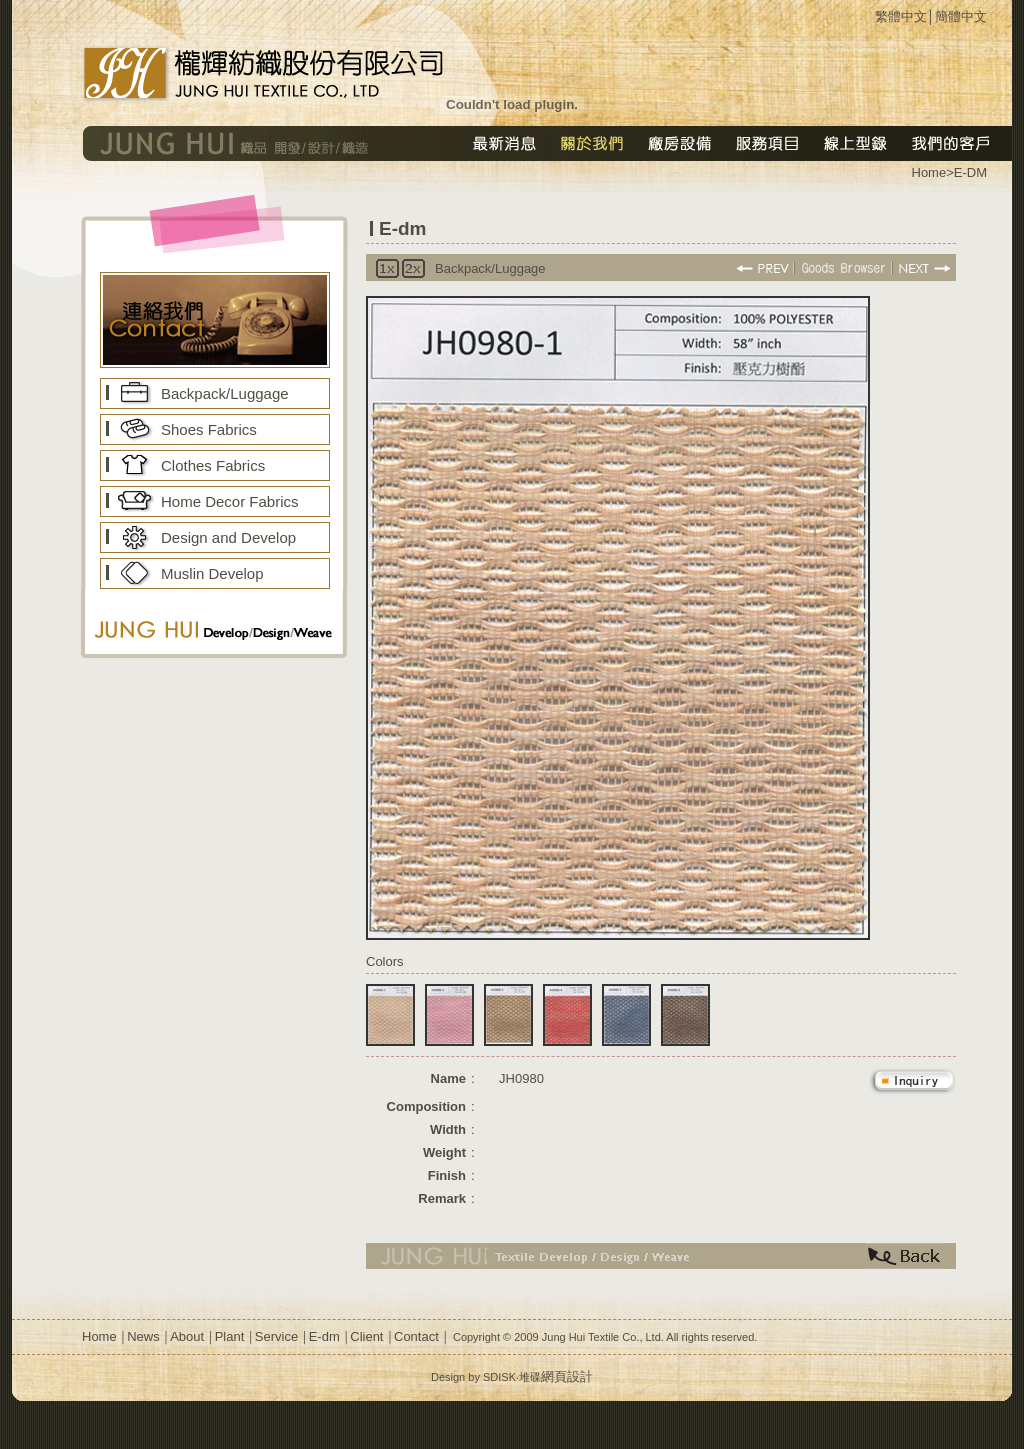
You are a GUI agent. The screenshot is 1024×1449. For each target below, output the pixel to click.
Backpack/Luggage (225, 393)
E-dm (324, 1336)
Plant (230, 1336)
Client (366, 1336)
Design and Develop (228, 537)
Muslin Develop (212, 573)
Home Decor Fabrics (230, 501)
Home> (933, 172)
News (143, 1336)
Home (99, 1336)
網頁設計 (567, 1376)
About (187, 1336)
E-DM (970, 172)
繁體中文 (901, 16)
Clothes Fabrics (213, 465)
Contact (416, 1336)
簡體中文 (961, 16)
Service (276, 1336)
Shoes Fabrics (209, 429)
